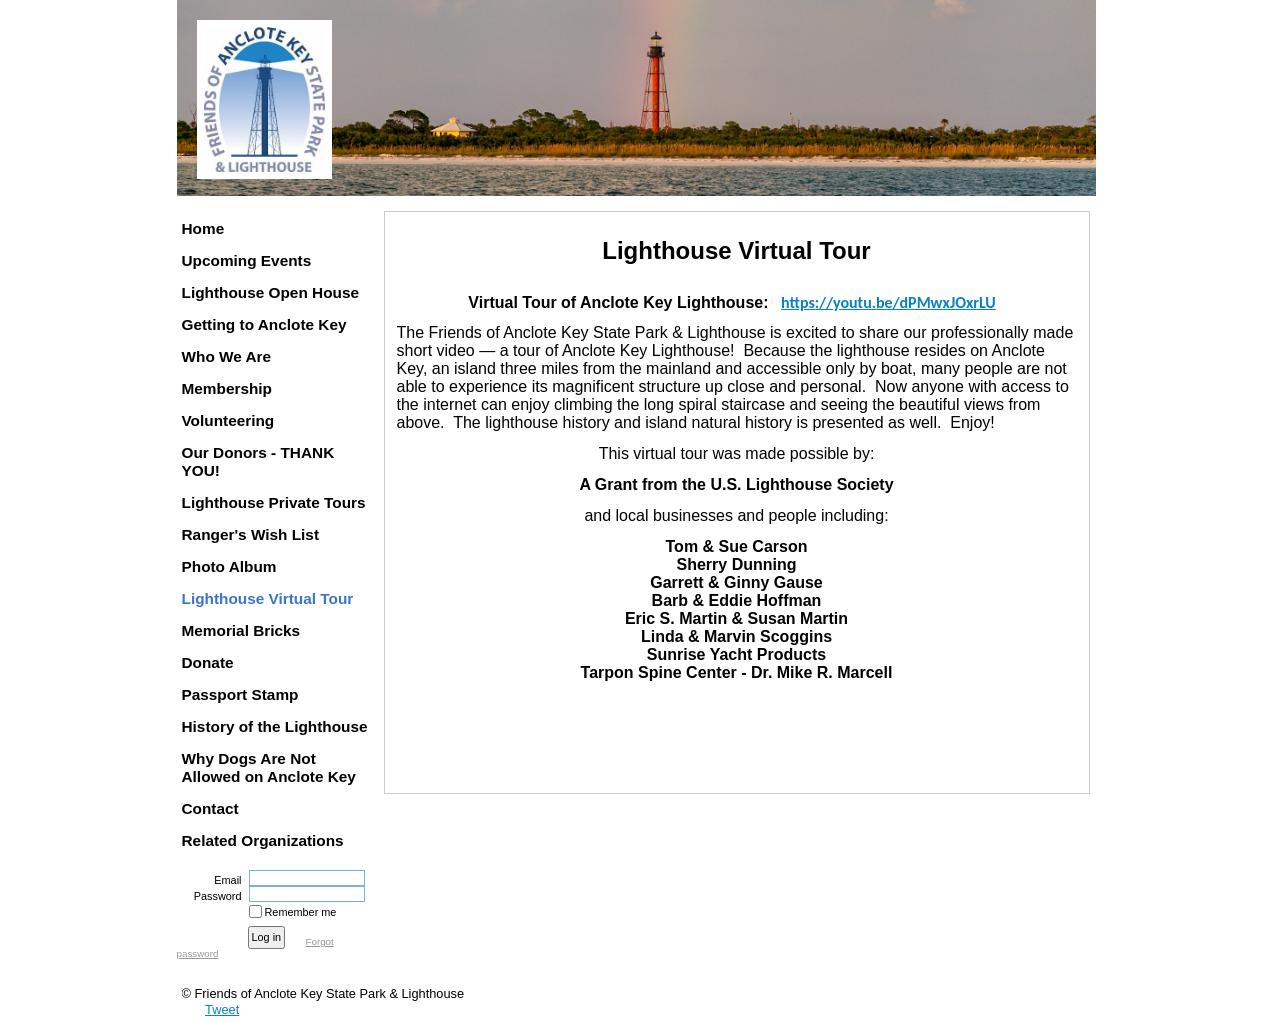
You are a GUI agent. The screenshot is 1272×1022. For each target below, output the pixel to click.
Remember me (301, 912)
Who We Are (227, 356)
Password (213, 896)
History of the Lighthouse (275, 726)
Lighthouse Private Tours (274, 502)
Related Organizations (263, 840)
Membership (227, 388)
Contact (210, 808)
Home (203, 228)
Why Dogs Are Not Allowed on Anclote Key (269, 767)
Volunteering (228, 420)
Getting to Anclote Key (264, 324)
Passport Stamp (240, 694)
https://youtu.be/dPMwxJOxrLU (888, 302)
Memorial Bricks (241, 630)
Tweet (222, 1009)
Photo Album (229, 566)
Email (224, 880)
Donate (208, 662)
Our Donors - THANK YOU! (258, 461)
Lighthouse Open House (271, 292)
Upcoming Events (247, 260)
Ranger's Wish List (251, 534)
